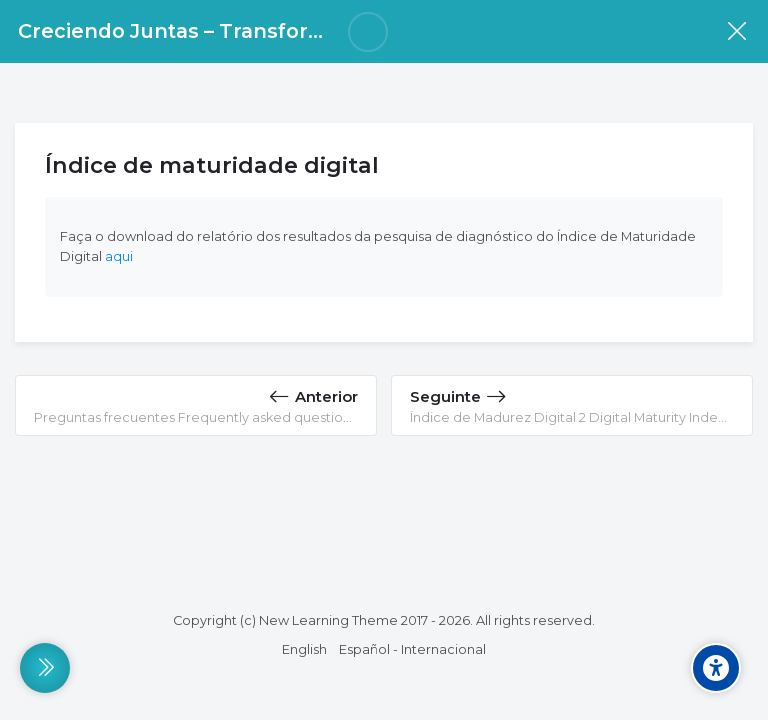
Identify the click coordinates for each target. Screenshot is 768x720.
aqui (119, 256)
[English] (304, 650)
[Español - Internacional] (412, 650)
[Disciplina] (736, 31)
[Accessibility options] (716, 668)
